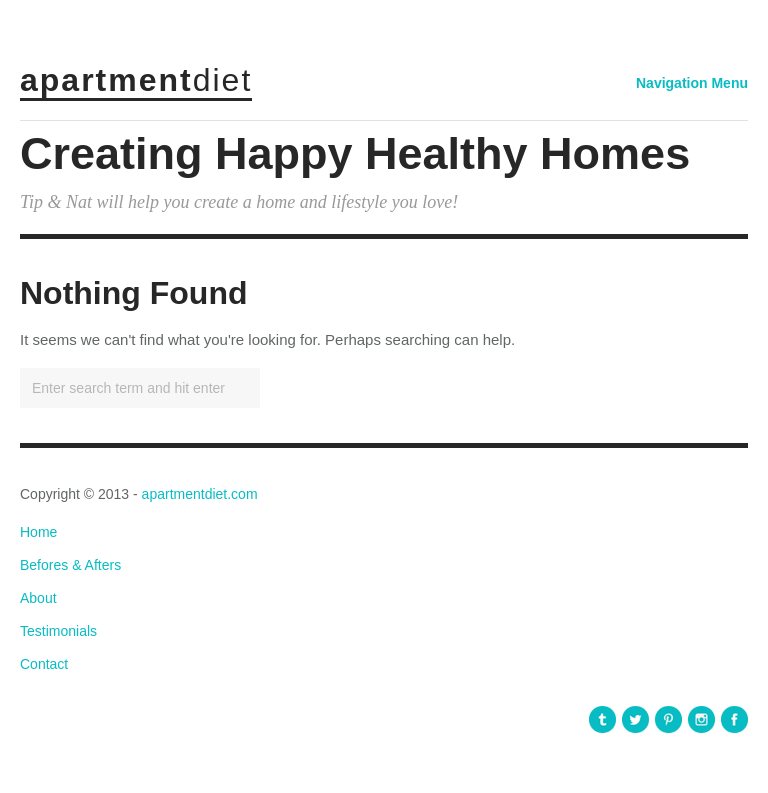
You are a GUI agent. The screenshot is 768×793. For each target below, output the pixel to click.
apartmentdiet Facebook (734, 719)
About (38, 598)
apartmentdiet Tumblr (602, 719)
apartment (136, 80)
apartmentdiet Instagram (701, 719)
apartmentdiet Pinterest (668, 719)
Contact (44, 664)
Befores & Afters (70, 565)
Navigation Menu (692, 83)
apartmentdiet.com (200, 494)
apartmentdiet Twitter (635, 719)
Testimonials (58, 631)
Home (38, 532)
